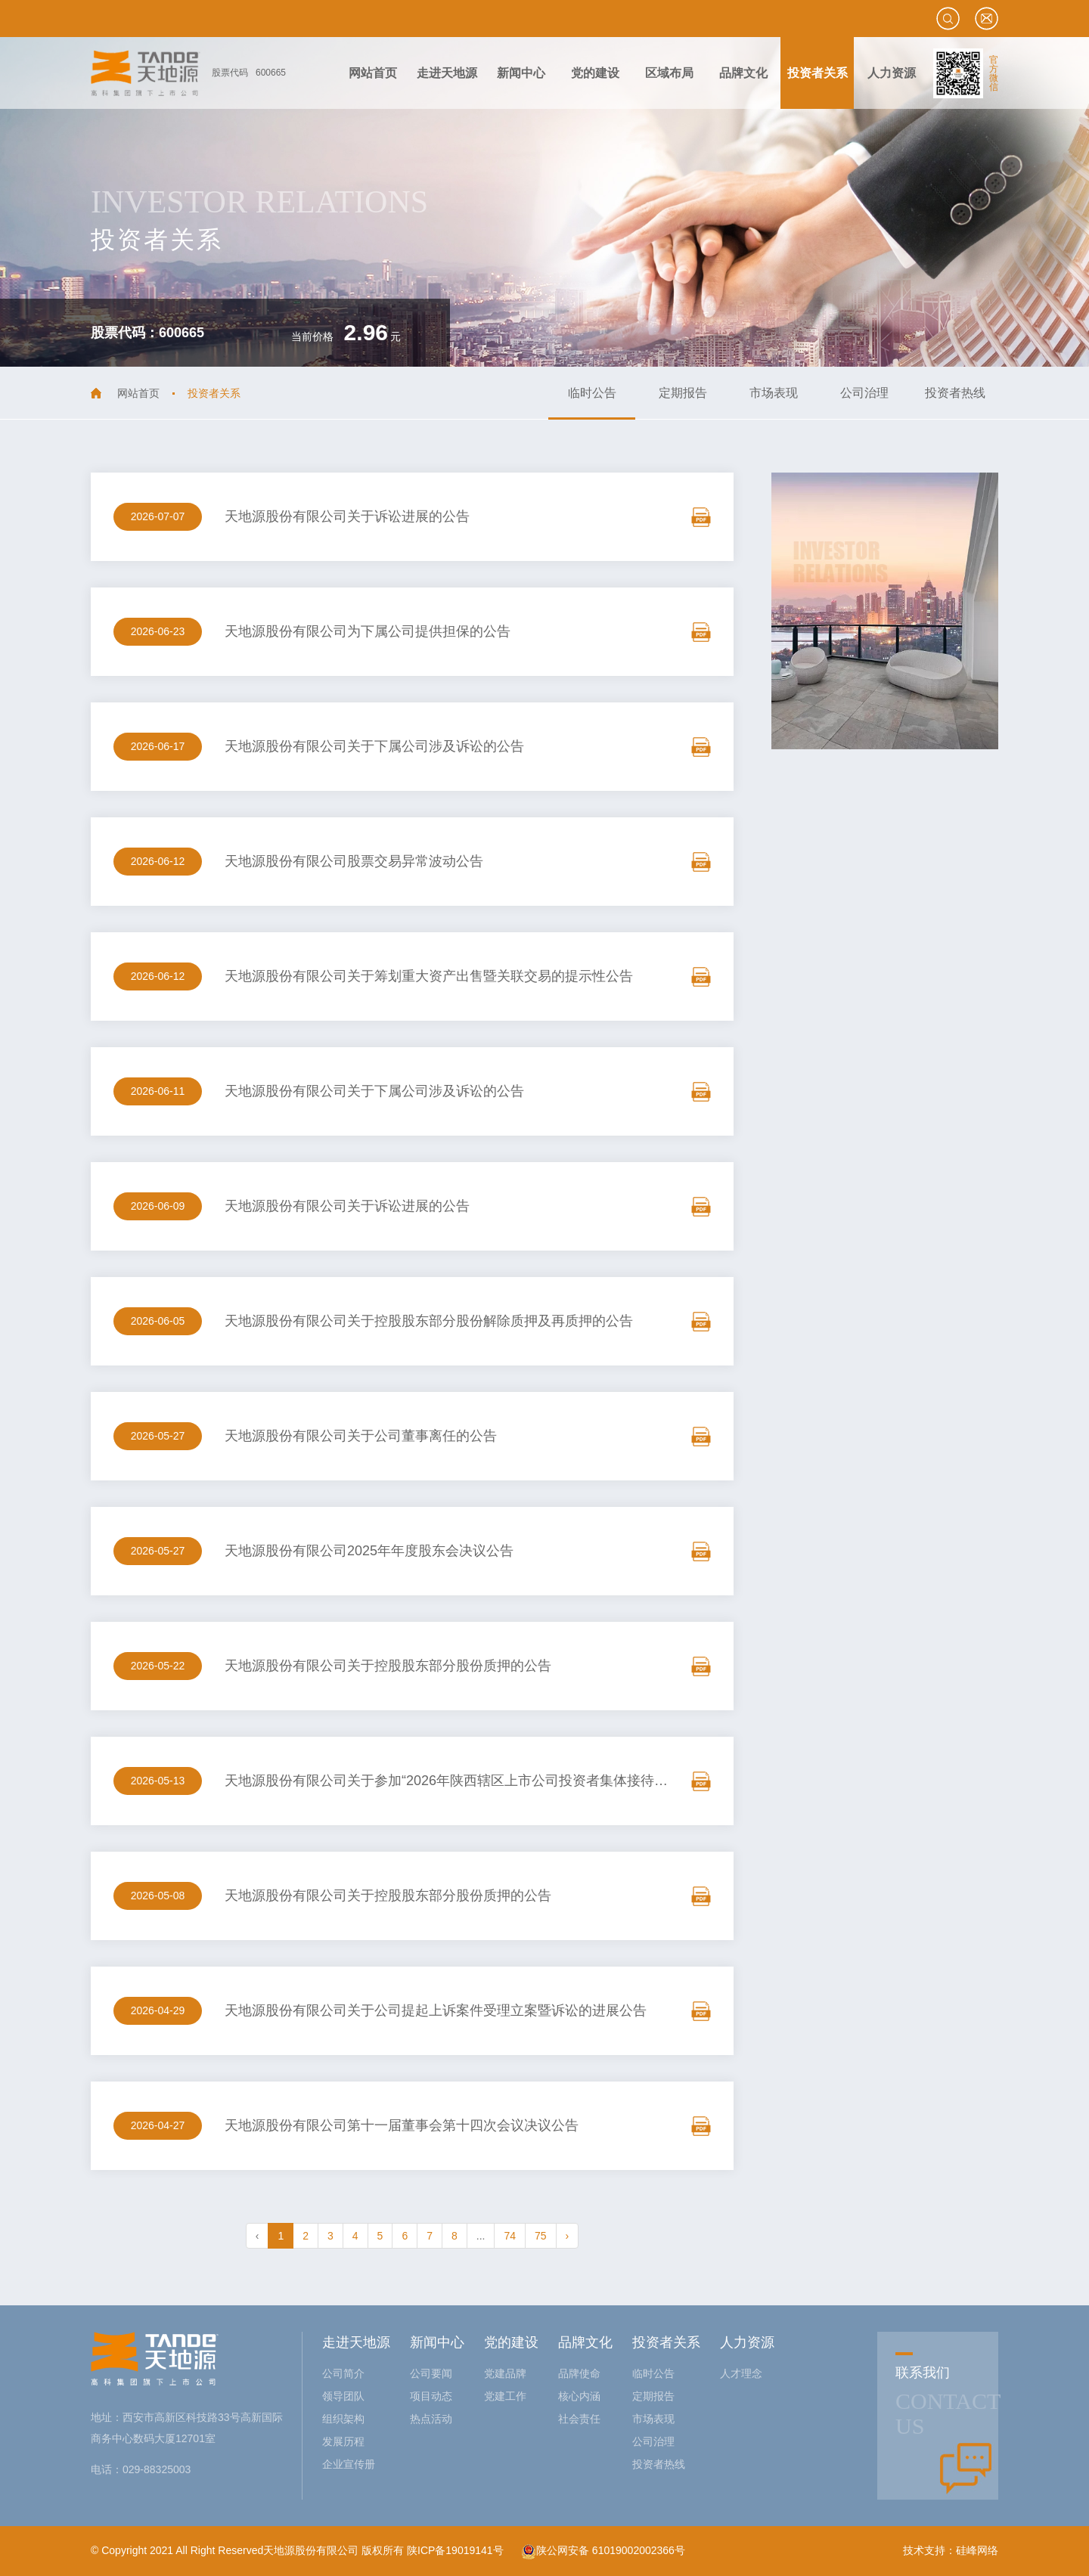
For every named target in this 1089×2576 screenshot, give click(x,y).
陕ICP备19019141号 (455, 2550)
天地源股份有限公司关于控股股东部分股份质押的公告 (388, 1665)
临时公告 (592, 392)
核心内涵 (579, 2396)
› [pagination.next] (567, 2236)
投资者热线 (955, 392)
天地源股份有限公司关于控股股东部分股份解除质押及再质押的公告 (429, 1320)
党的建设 (511, 2342)
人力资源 (747, 2342)
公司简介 (343, 2373)
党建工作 (505, 2396)
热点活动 (431, 2419)
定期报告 (683, 392)
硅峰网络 (977, 2550)
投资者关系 (666, 2342)
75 (541, 2236)
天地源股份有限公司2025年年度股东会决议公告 (369, 1550)
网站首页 (138, 393)
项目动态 (431, 2396)
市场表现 (773, 392)
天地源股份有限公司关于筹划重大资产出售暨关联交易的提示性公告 (429, 976)
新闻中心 (437, 2342)
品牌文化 (585, 2342)
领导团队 (343, 2396)
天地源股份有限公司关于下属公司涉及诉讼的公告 (374, 746)
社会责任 (579, 2419)
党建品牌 (505, 2373)
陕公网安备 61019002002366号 (603, 2550)
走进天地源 (356, 2342)
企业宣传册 (348, 2464)
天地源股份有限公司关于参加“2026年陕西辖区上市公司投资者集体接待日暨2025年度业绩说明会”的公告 (538, 1780)
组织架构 (343, 2419)
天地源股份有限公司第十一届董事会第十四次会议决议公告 (402, 2125)
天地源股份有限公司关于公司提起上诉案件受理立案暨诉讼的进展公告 (436, 2010)
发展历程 (343, 2441)
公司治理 (864, 392)
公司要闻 (431, 2373)
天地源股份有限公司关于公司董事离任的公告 (361, 1435)
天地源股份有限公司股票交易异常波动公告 (354, 861)
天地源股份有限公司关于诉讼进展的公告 (347, 516)
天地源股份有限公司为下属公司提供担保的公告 (367, 631)
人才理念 (741, 2373)
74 (510, 2236)
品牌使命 (579, 2373)
